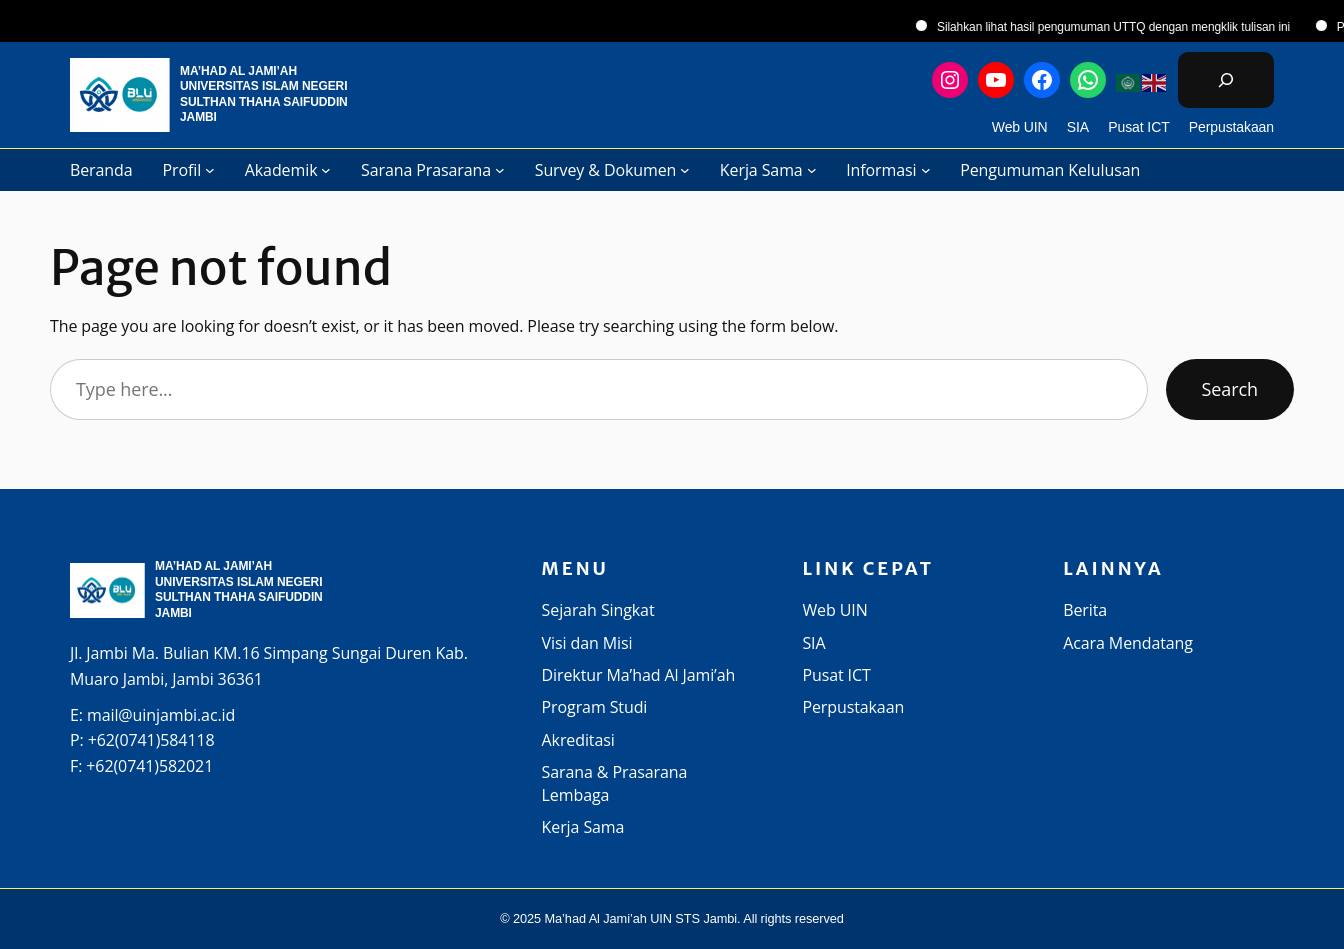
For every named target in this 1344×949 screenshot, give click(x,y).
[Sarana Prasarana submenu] (500, 170)
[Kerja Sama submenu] (812, 170)
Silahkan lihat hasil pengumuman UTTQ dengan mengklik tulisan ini (1127, 27)
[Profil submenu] (210, 170)
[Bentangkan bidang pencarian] (1226, 80)
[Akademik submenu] (326, 170)
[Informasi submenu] (926, 170)
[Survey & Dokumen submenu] (685, 170)
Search (1230, 389)
